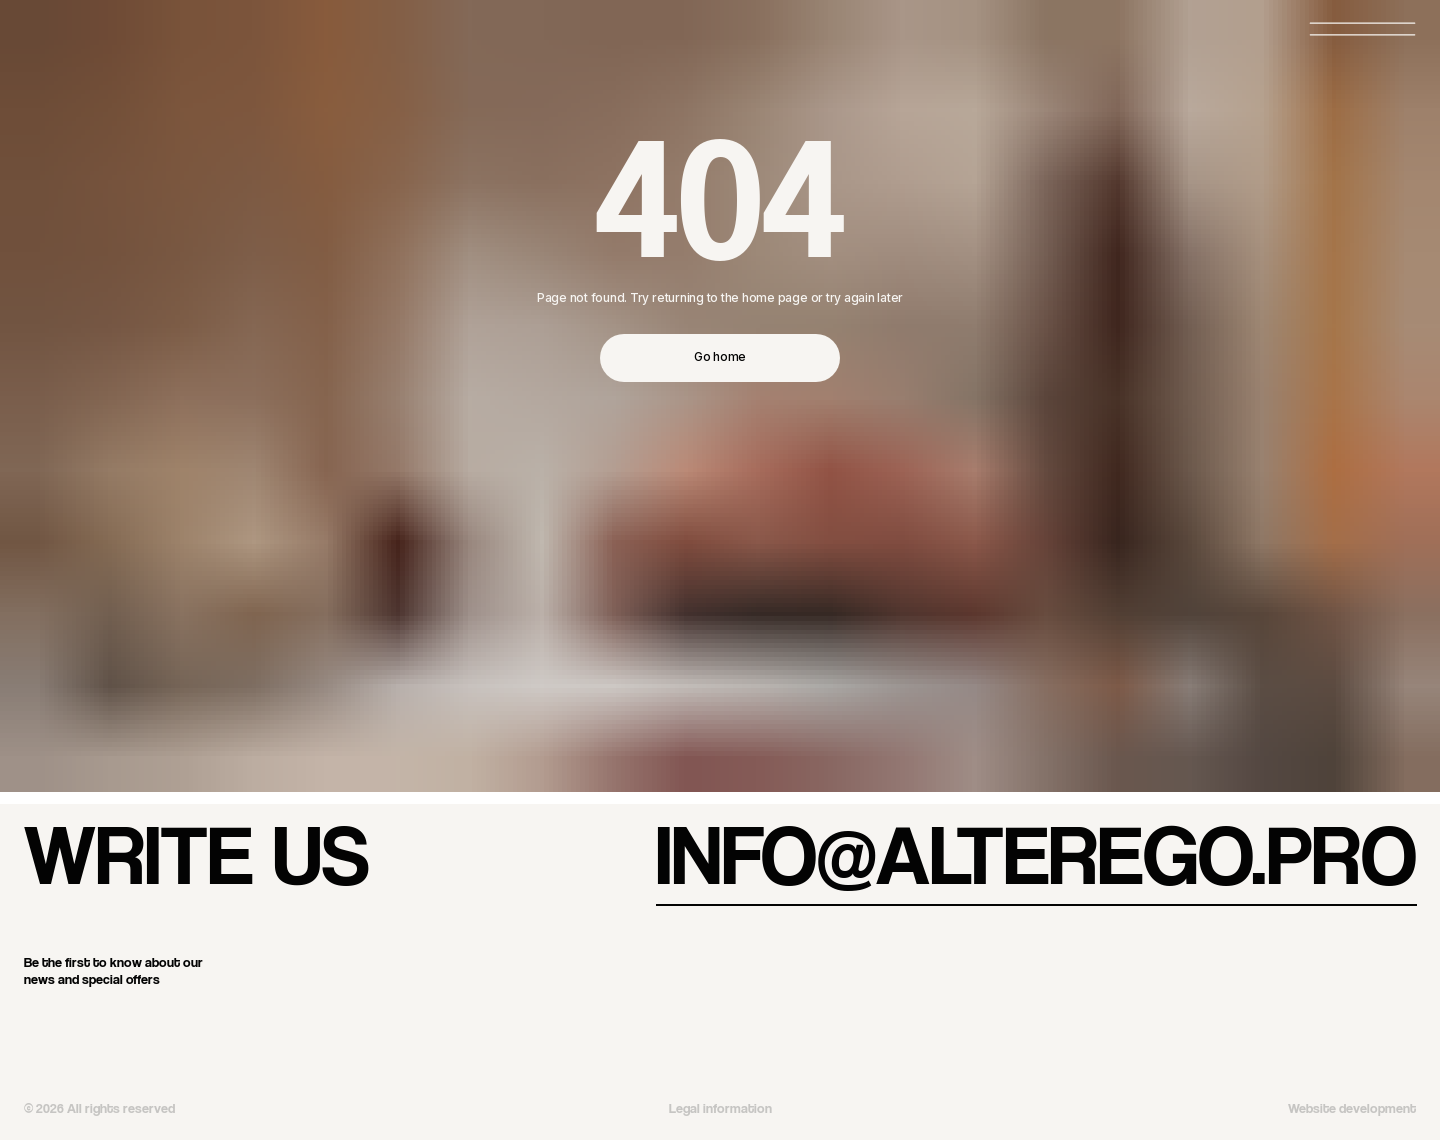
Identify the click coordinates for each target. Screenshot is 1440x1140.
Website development (1352, 1107)
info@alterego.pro (1036, 853)
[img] (373, 1023)
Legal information (720, 1107)
